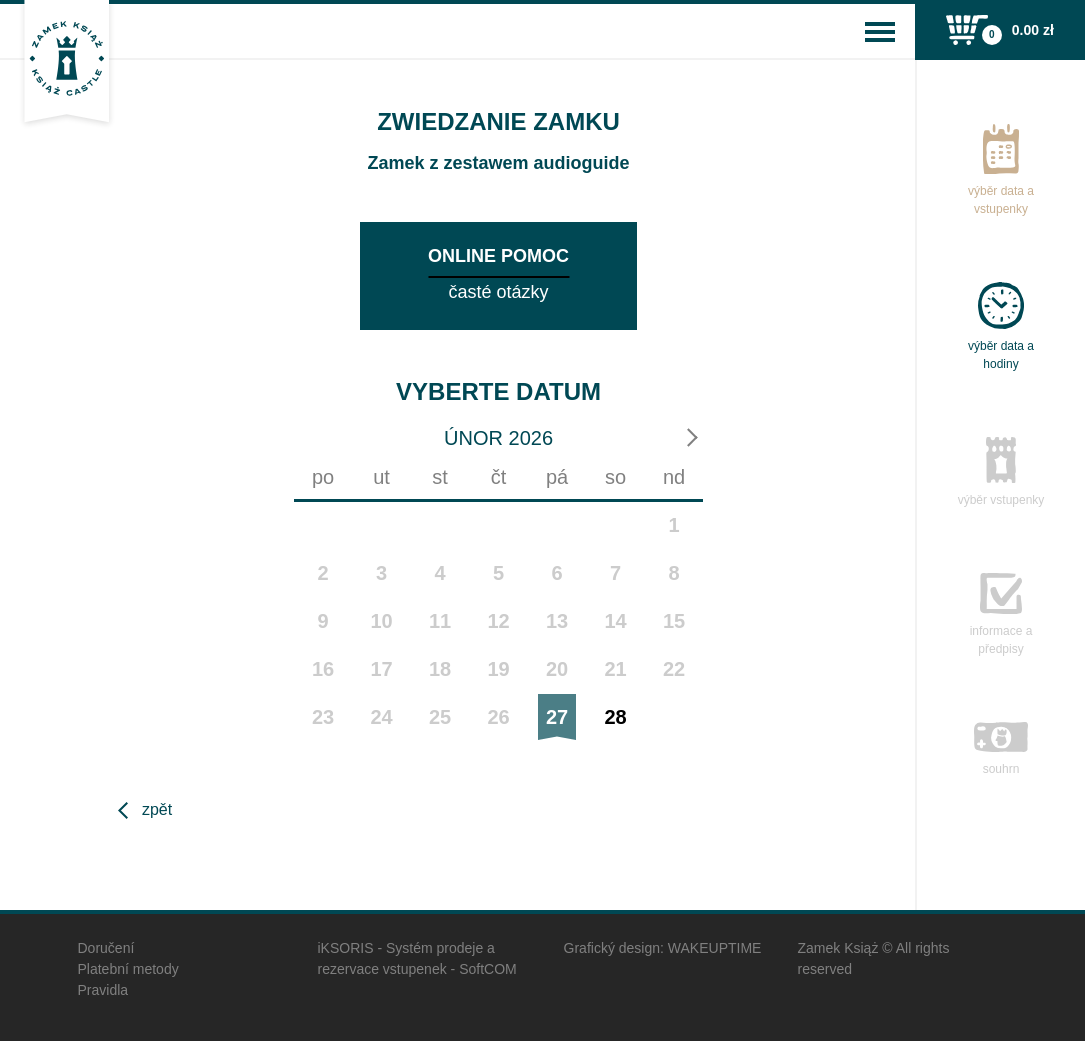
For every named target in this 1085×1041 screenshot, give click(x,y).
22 (674, 669)
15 (674, 621)
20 (557, 669)
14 (615, 621)
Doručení (106, 948)
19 (498, 669)
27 (557, 717)
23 (323, 717)
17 (381, 669)
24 (381, 717)
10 (381, 621)
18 (440, 669)
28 (615, 717)
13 (557, 621)
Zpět (157, 809)
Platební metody (128, 969)
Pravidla (103, 990)
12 (498, 621)
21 (615, 669)
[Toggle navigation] (880, 32)
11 (440, 621)
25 (440, 717)
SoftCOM (488, 969)
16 (323, 669)
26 (498, 717)
